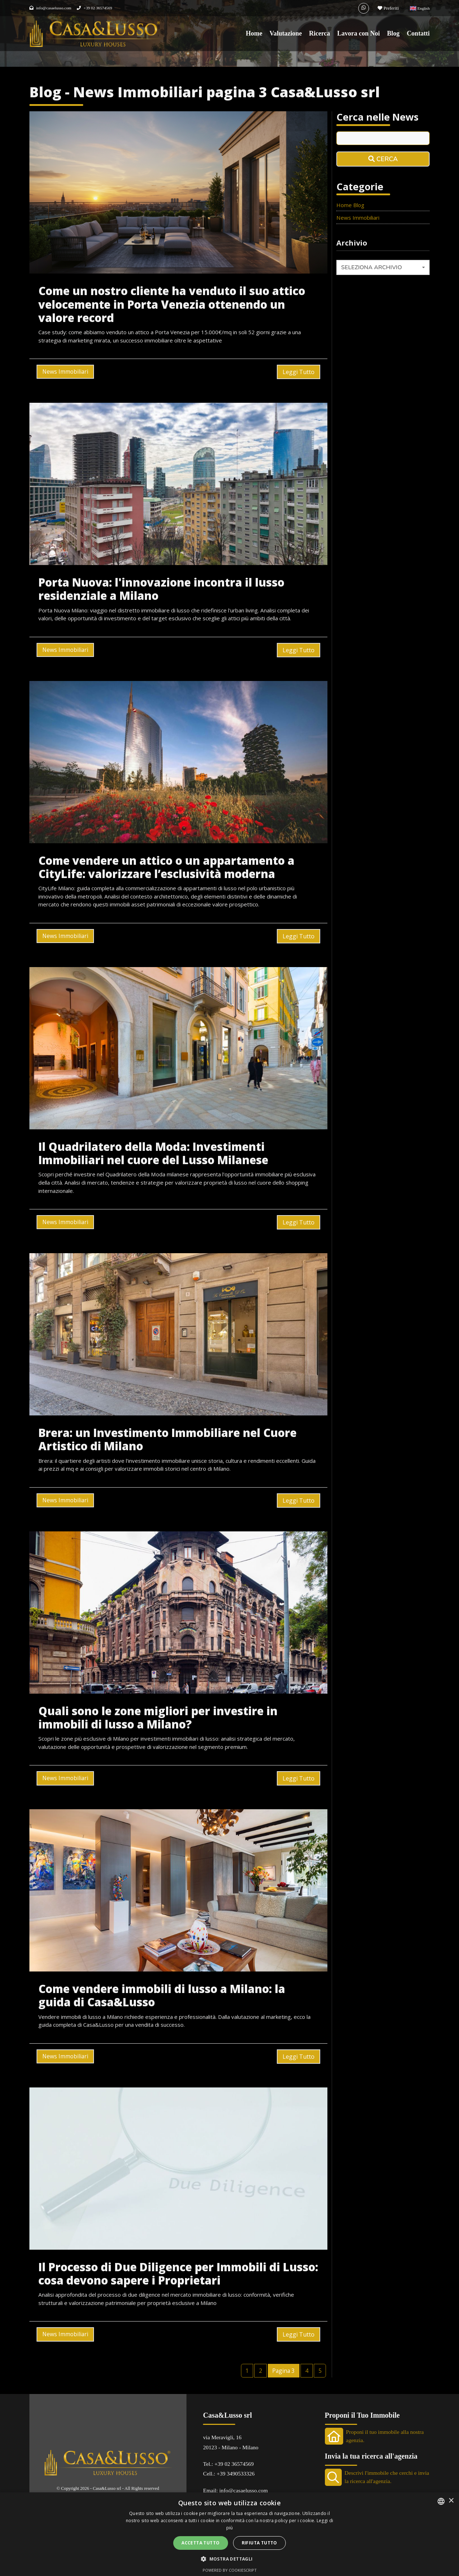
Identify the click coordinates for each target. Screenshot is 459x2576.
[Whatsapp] (363, 8)
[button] (229, 2558)
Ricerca (319, 33)
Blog (393, 33)
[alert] (229, 2534)
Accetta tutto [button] (200, 2543)
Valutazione (285, 33)
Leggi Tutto (298, 372)
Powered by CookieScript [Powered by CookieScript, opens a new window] (230, 2570)
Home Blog (350, 205)
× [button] (451, 2500)
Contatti (418, 33)
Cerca (383, 159)
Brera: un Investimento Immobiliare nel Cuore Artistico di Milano (167, 1439)
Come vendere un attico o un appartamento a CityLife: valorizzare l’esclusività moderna (166, 867)
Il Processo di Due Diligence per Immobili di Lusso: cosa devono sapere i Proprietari (178, 2273)
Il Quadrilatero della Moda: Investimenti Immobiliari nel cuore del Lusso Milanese (153, 1153)
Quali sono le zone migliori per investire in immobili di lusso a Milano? (158, 1717)
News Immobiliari (65, 371)
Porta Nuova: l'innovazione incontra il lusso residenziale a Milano (161, 589)
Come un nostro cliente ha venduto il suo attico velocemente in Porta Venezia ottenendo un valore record (171, 304)
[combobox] (383, 267)
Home (254, 33)
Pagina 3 (283, 2371)
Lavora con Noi (358, 33)
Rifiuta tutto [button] (259, 2543)
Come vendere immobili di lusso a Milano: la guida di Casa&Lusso (161, 1995)
